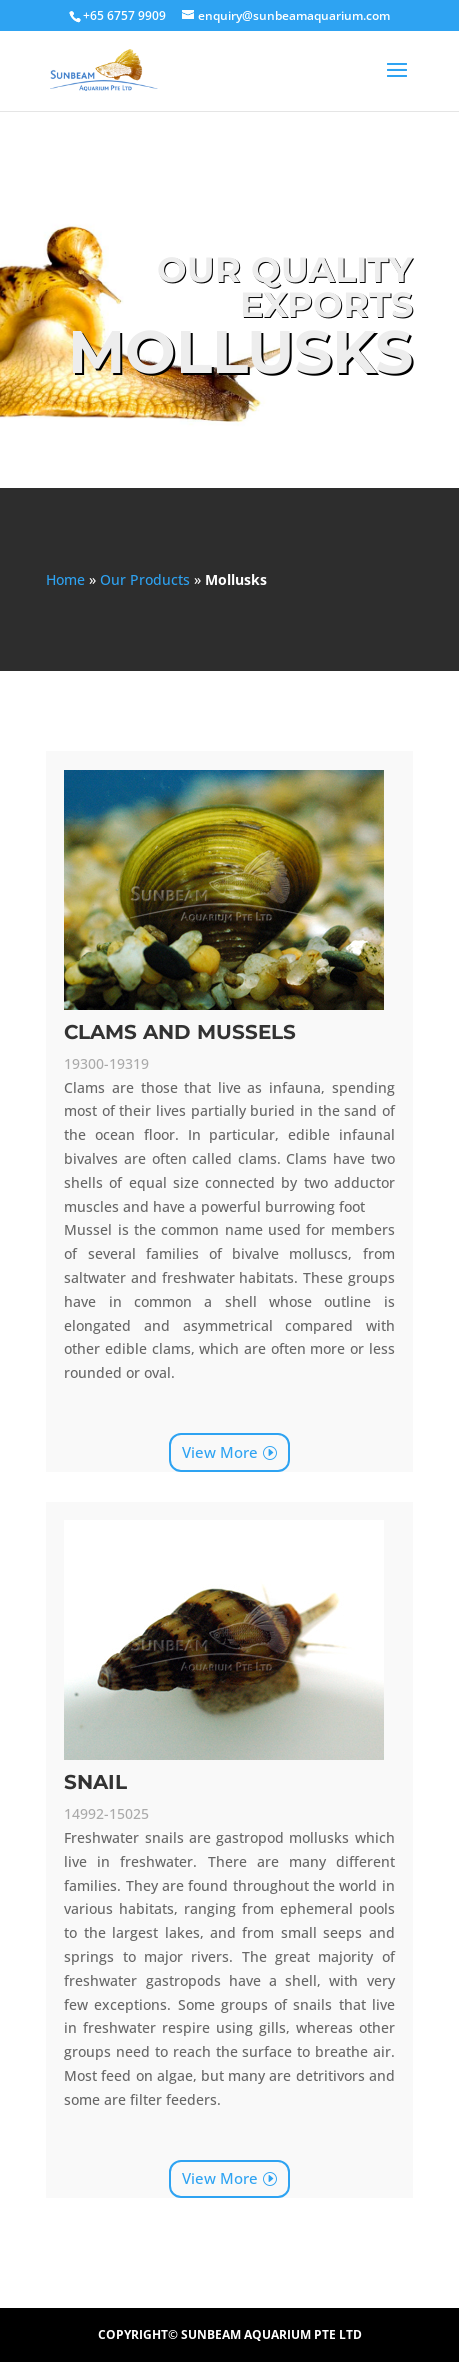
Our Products (145, 579)
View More (220, 1452)
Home (65, 579)
